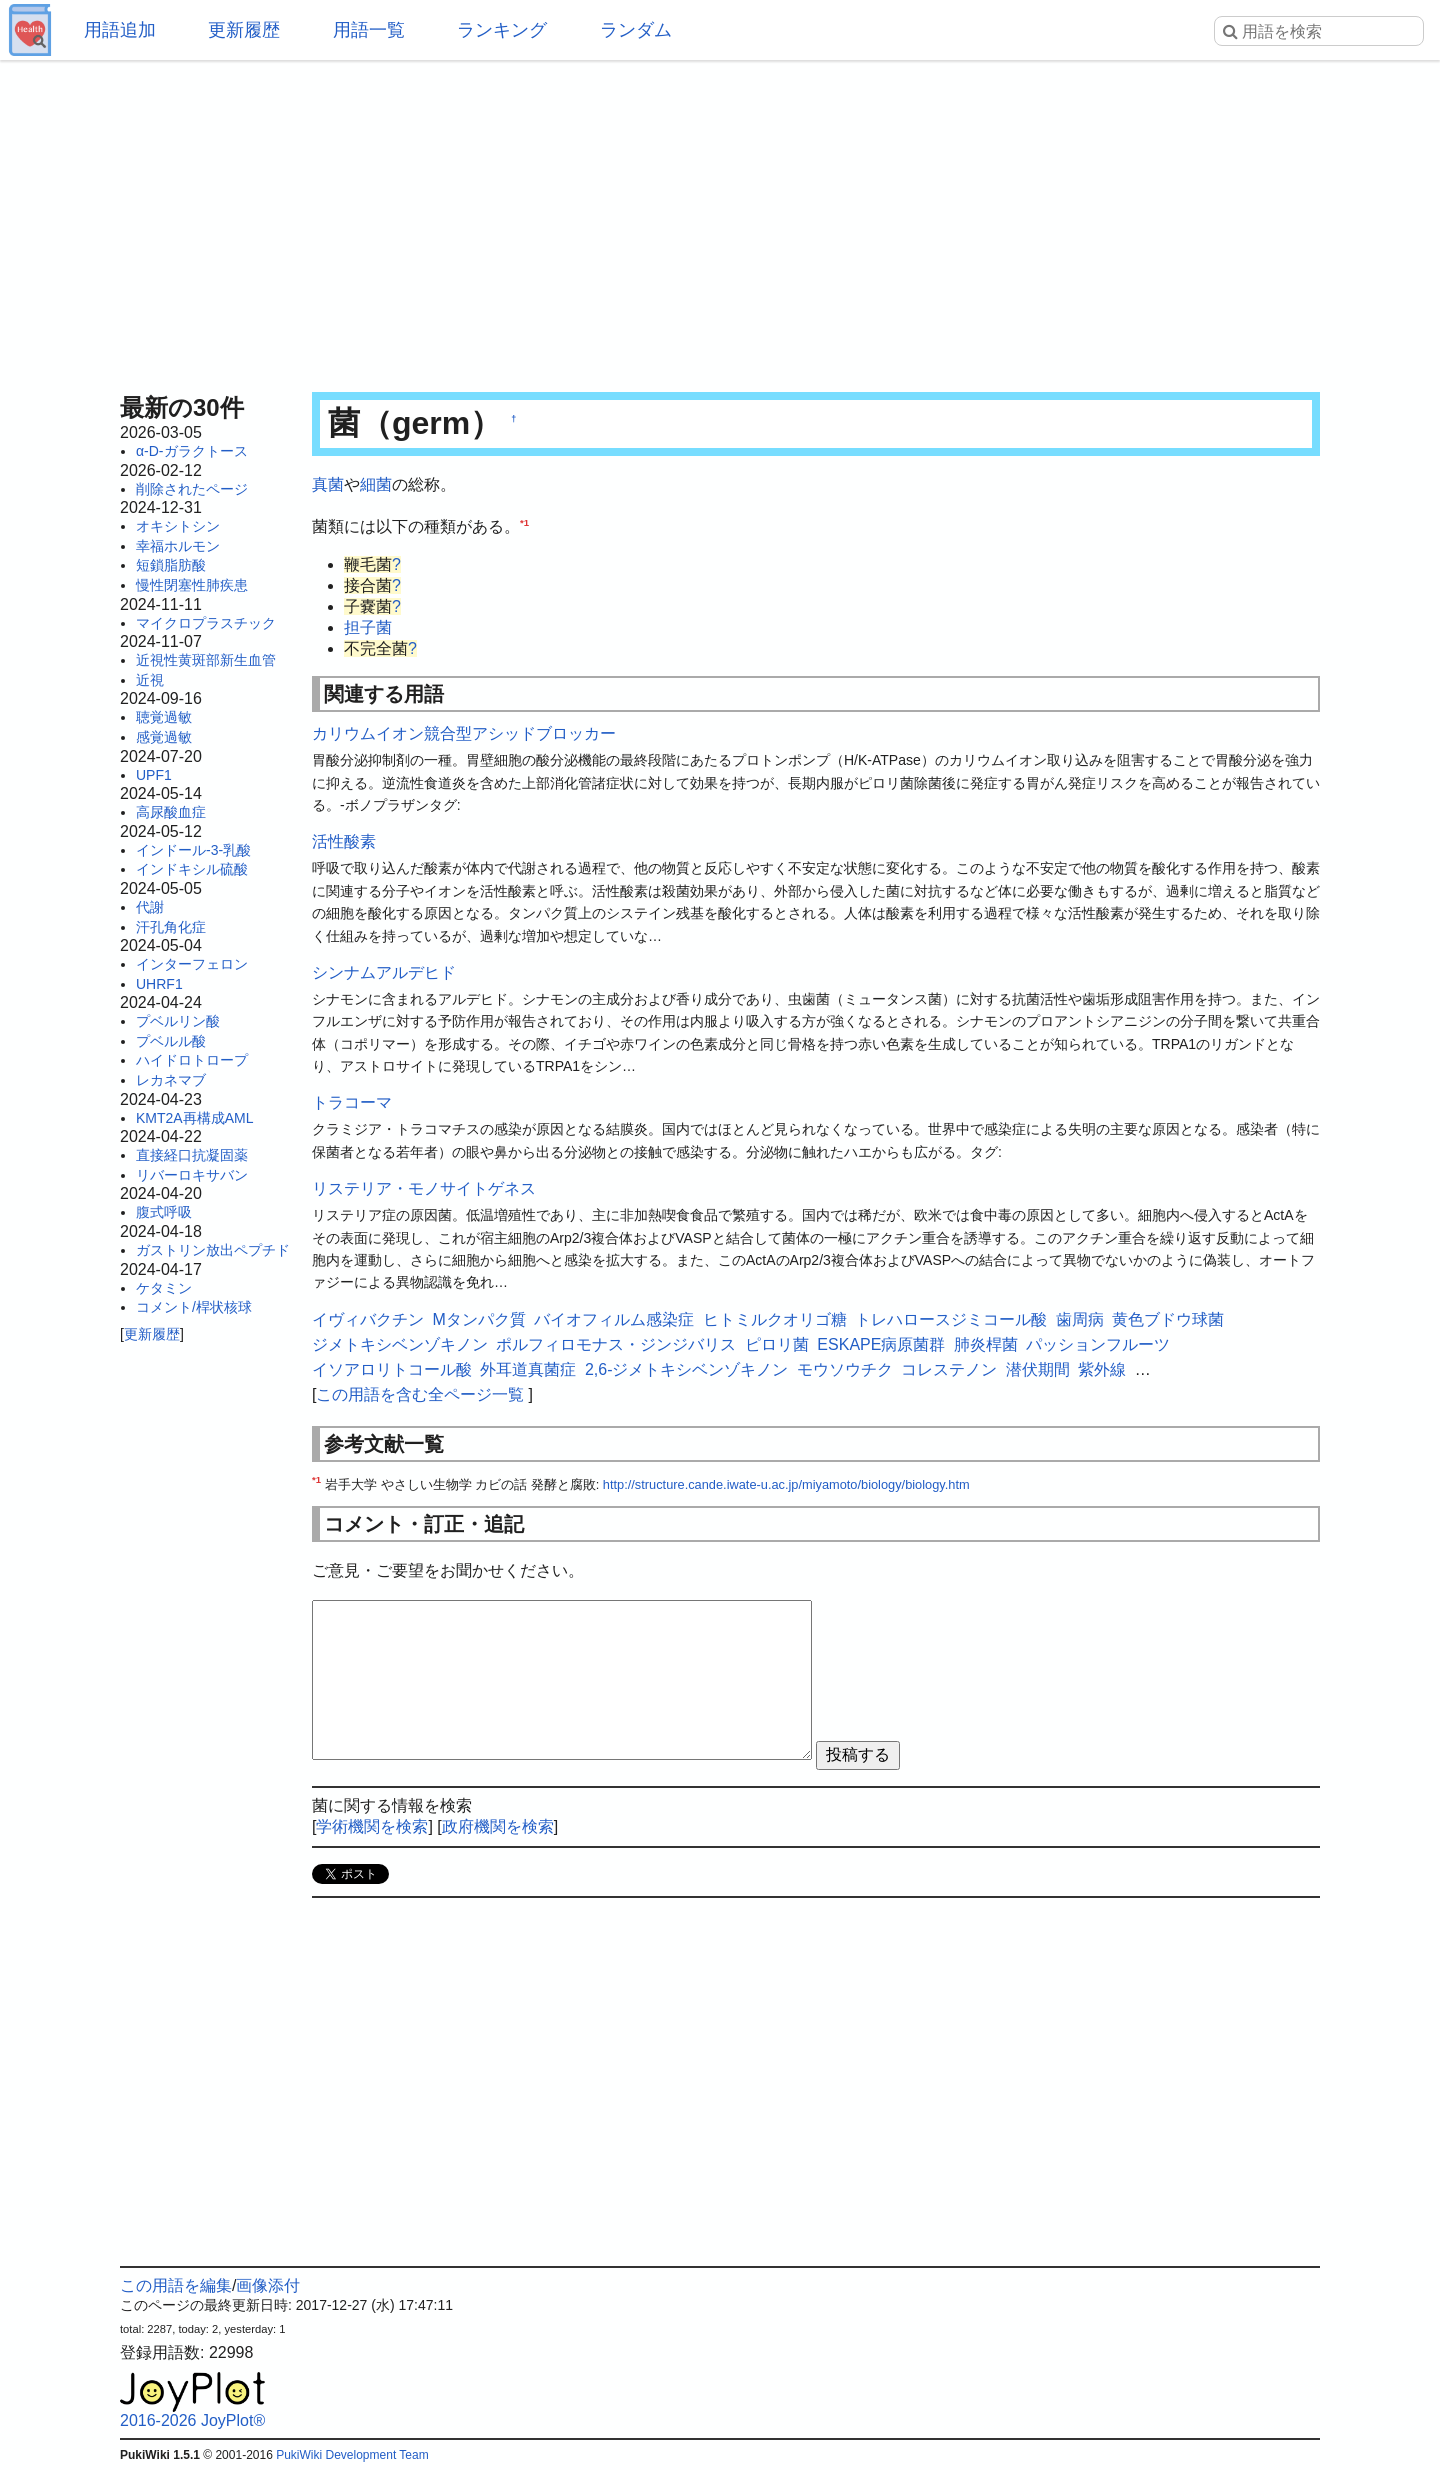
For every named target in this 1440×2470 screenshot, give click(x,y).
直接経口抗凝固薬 (192, 1155)
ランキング (502, 30)
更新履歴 (244, 30)
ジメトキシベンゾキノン (400, 1344)
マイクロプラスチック (206, 623)
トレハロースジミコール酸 (951, 1319)
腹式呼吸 (164, 1212)
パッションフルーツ (1098, 1344)
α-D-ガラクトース (192, 451)
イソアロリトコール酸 (392, 1369)
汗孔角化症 (171, 927)
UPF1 (154, 775)
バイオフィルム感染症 (614, 1319)
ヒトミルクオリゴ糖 (775, 1319)
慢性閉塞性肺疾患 (192, 585)
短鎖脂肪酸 (171, 565)
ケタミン (164, 1288)
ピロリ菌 (777, 1344)
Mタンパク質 (478, 1319)
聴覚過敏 (164, 717)
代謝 (150, 907)
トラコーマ (352, 1102)
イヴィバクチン (368, 1319)
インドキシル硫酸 (192, 869)
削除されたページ (192, 489)
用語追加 (120, 30)
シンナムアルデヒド (384, 972)
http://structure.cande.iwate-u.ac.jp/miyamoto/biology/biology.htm (786, 1484)
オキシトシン (178, 526)
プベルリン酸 (178, 1021)
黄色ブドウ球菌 (1168, 1319)
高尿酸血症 (171, 812)
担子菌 (368, 627)
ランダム (636, 30)
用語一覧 (369, 30)
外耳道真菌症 (528, 1369)
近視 (150, 680)
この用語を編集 (176, 2285)
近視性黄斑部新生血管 (206, 660)
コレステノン (949, 1369)
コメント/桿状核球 (194, 1307)
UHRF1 (159, 984)
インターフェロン (192, 964)
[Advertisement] (720, 220)
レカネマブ (171, 1080)
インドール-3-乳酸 (193, 850)
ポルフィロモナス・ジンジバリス (616, 1344)
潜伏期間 (1038, 1369)
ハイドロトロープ (192, 1060)
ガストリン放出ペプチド (213, 1250)
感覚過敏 (164, 737)
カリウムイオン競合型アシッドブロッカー (464, 733)
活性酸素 (344, 841)
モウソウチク (845, 1369)
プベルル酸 (171, 1041)
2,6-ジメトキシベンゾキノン (687, 1369)
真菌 (328, 484)
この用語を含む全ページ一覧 (420, 1394)
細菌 (376, 484)
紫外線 (1102, 1369)
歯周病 (1080, 1319)
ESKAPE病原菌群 (881, 1344)
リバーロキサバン (192, 1175)
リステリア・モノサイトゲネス (424, 1188)
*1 (524, 521)
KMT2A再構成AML (194, 1118)
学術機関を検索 (372, 1826)
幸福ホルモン (178, 546)
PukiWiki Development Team (352, 2455)
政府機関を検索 (498, 1826)
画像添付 (268, 2285)
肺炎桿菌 (986, 1344)
